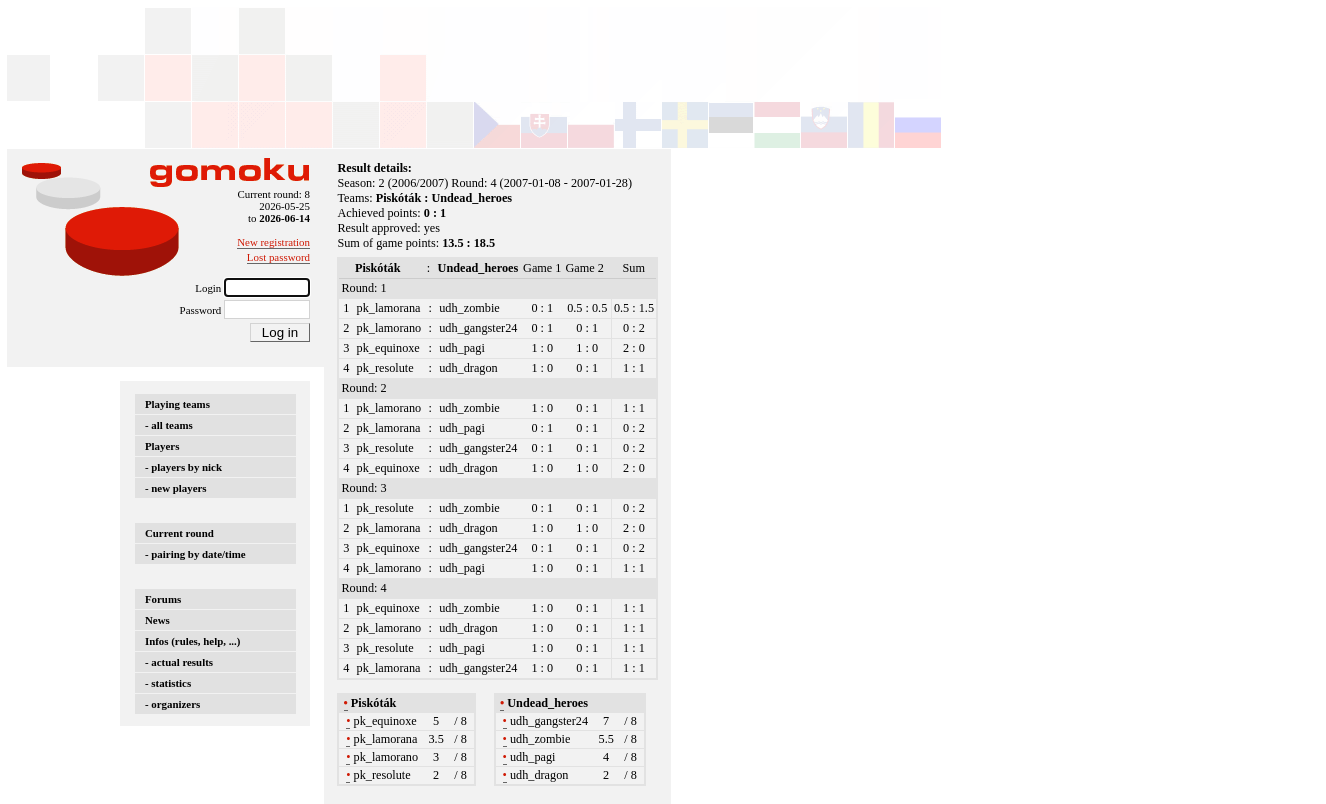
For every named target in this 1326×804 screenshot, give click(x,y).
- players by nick (183, 467)
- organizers (172, 704)
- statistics (168, 683)
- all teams (169, 425)
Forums (163, 599)
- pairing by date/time (195, 554)
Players (162, 446)
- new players (176, 488)
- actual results (179, 662)
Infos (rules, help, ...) (192, 641)
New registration (273, 242)
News (157, 620)
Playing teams (177, 404)
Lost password (278, 257)
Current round (179, 533)
